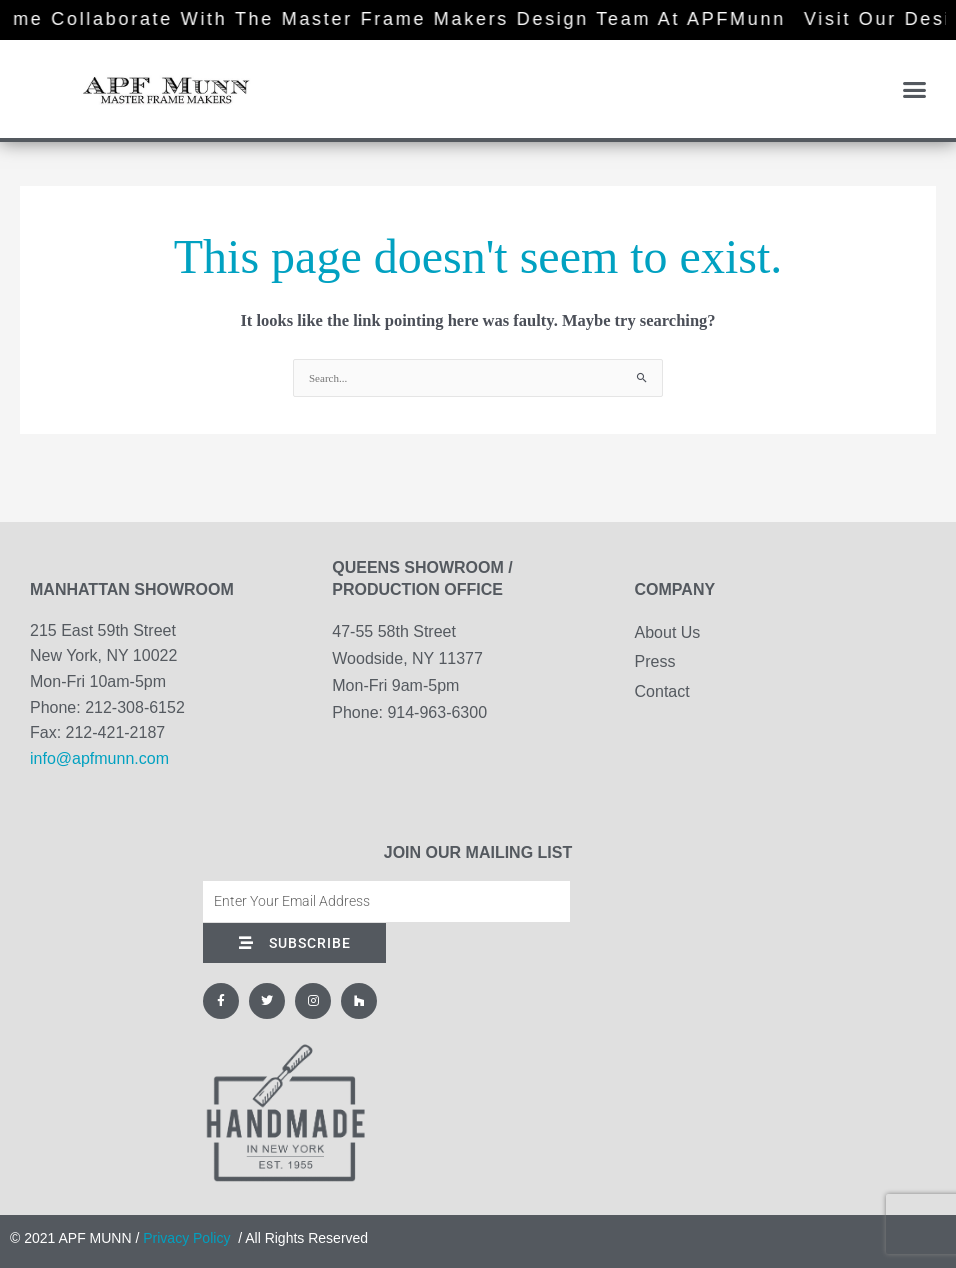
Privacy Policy (186, 1238)
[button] (914, 89)
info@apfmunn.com (99, 758)
